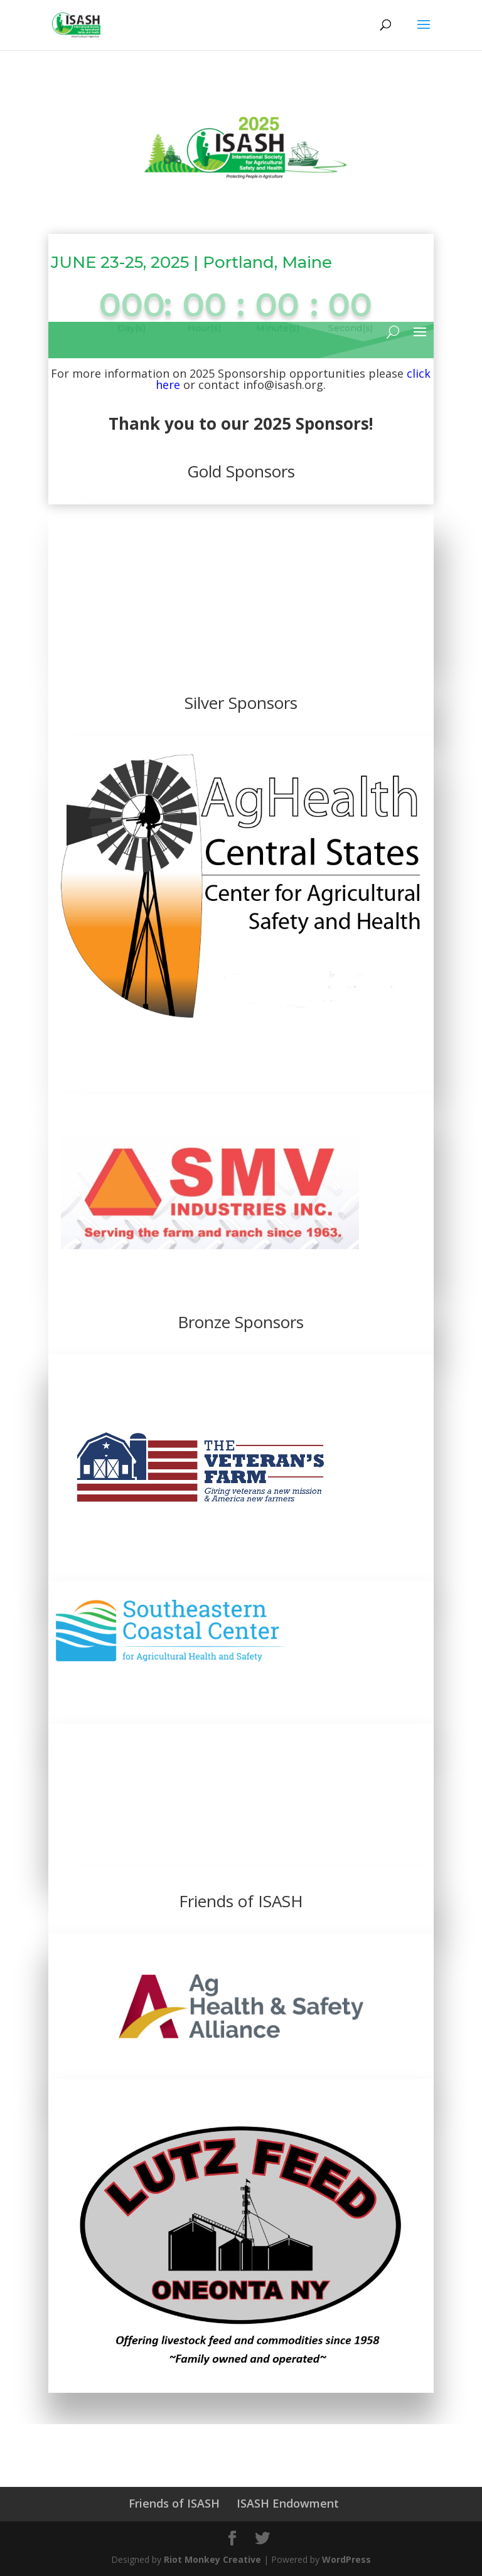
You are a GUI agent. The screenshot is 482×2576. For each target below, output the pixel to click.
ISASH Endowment (288, 2503)
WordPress (346, 2559)
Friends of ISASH (174, 2503)
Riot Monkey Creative (212, 2559)
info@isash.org (283, 384)
